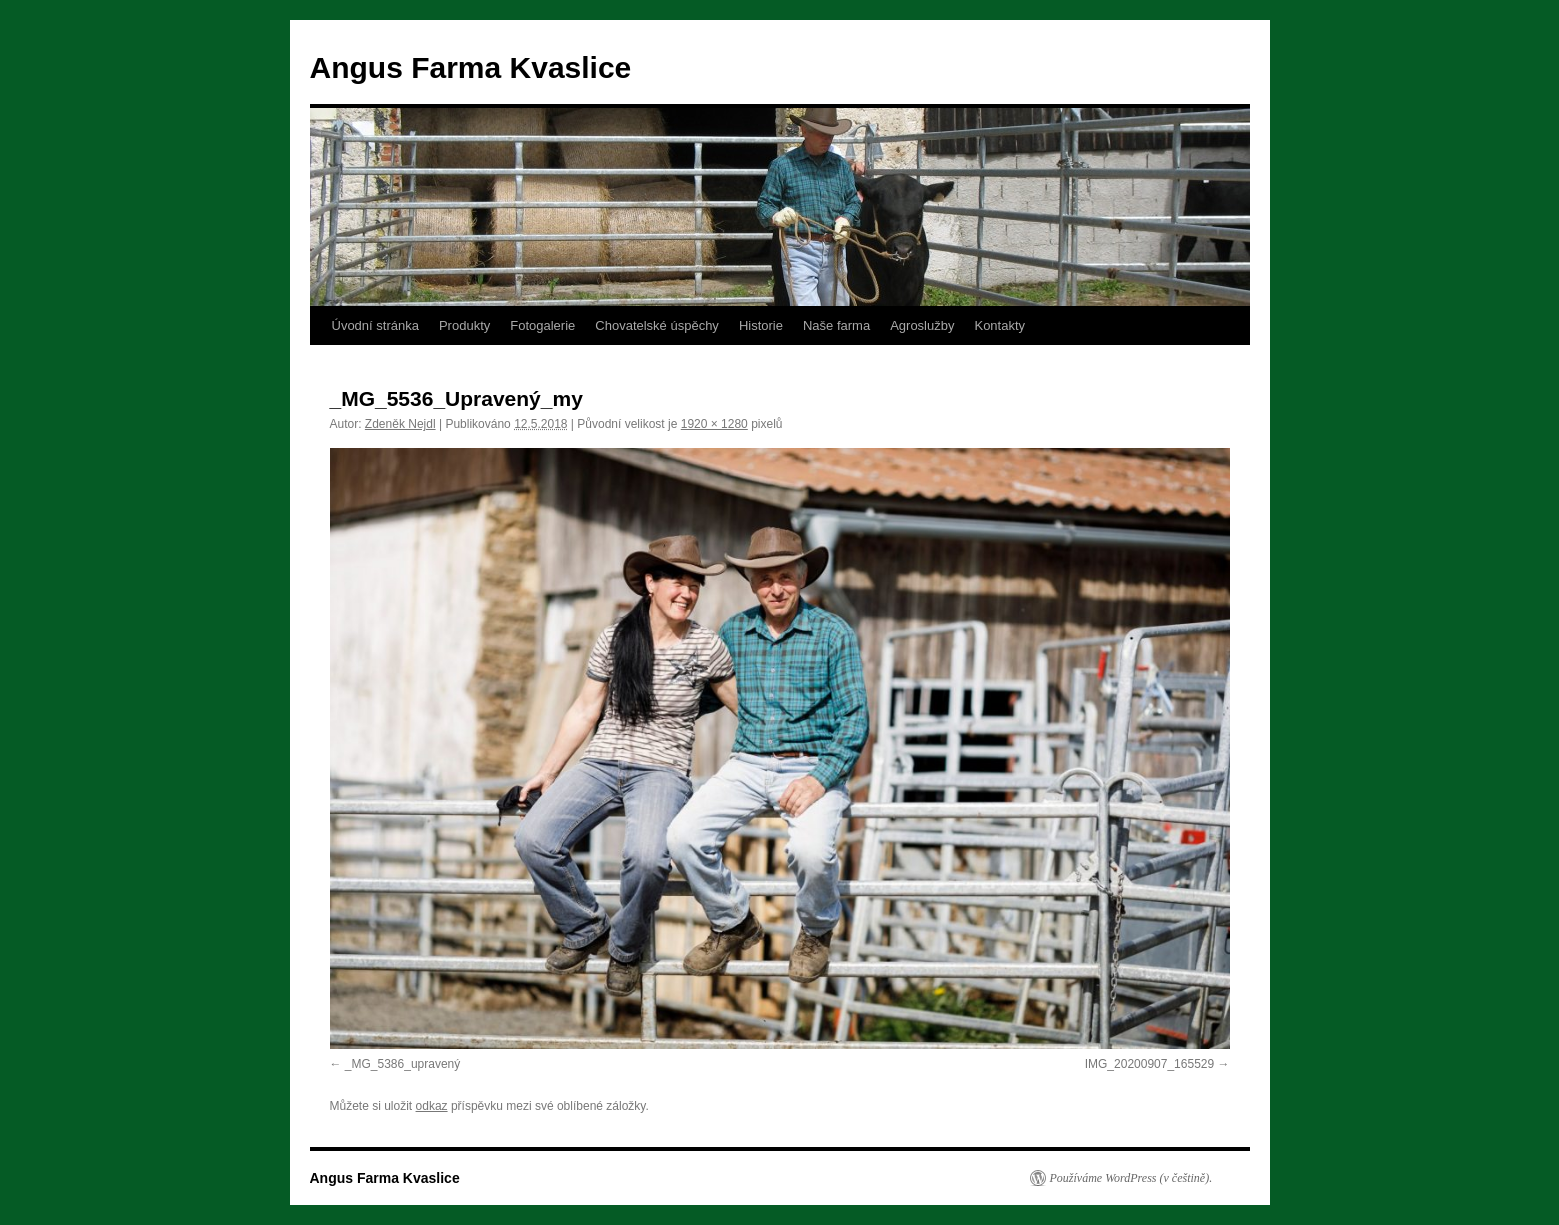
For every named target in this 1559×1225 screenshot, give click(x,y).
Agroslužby (922, 325)
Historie (761, 325)
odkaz (432, 1106)
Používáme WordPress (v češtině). (1131, 1178)
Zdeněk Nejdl (400, 424)
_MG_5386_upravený (402, 1064)
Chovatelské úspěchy (657, 325)
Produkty (464, 325)
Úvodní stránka (375, 325)
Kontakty (999, 325)
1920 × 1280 (714, 424)
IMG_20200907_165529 (1149, 1064)
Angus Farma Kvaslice (471, 67)
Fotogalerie (542, 325)
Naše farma (836, 325)
